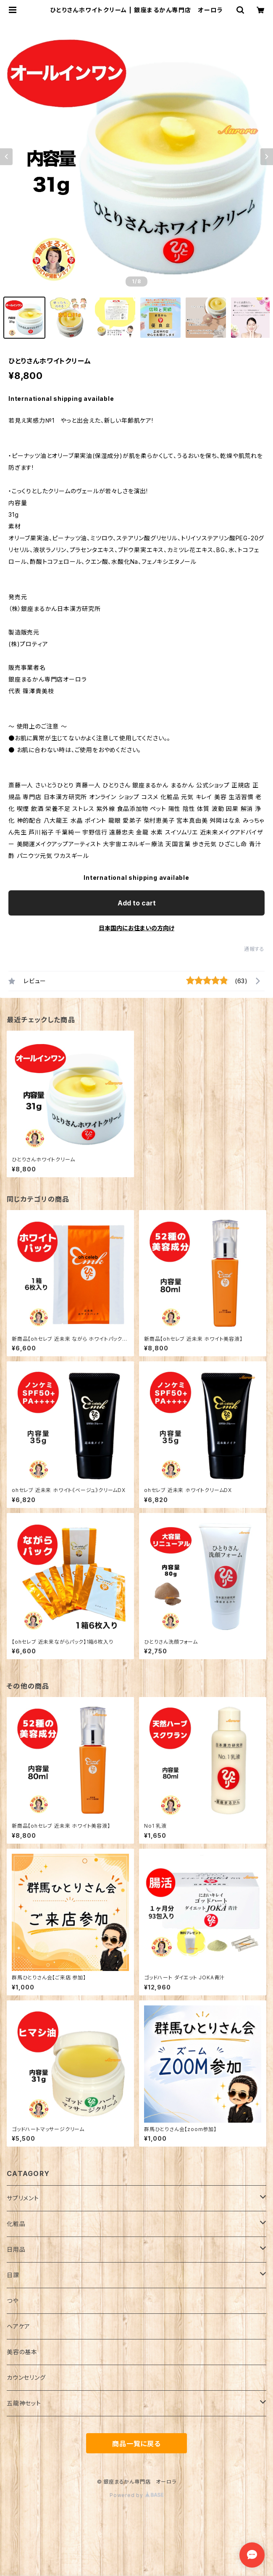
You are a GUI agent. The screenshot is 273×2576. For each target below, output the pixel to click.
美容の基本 (22, 2351)
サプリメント (23, 2198)
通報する (254, 949)
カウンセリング (26, 2377)
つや (12, 2300)
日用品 (16, 2249)
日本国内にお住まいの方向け (136, 927)
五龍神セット (24, 2403)
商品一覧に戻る (136, 2443)
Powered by (136, 2495)
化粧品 (16, 2223)
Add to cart (137, 903)
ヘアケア (18, 2326)
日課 (13, 2275)
